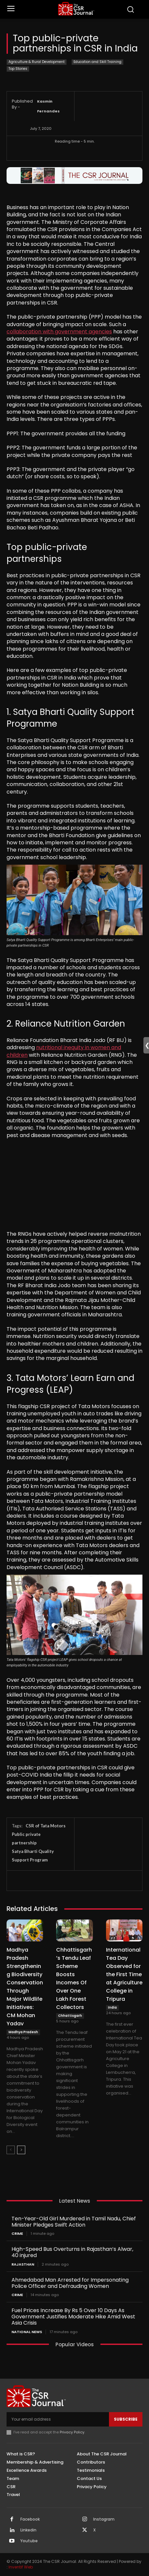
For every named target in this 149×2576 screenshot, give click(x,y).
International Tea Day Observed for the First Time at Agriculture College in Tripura (124, 1974)
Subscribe (126, 2419)
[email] (58, 2419)
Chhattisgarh (70, 2015)
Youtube (29, 2541)
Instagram (104, 2519)
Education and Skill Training (97, 62)
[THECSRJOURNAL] (76, 8)
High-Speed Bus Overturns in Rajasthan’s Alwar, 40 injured (72, 2252)
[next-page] (21, 2150)
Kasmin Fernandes (48, 106)
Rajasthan (22, 2264)
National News (26, 2332)
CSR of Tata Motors (46, 1825)
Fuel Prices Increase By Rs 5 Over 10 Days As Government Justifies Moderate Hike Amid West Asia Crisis (73, 2317)
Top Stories (18, 69)
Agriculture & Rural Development (37, 62)
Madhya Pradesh (23, 2032)
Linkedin (28, 2530)
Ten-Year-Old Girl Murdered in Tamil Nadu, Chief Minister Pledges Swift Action (73, 2222)
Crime (17, 2233)
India (112, 2007)
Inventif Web (21, 2567)
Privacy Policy (72, 2432)
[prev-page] (11, 2150)
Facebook (30, 2519)
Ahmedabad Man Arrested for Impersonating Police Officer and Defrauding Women (70, 2283)
